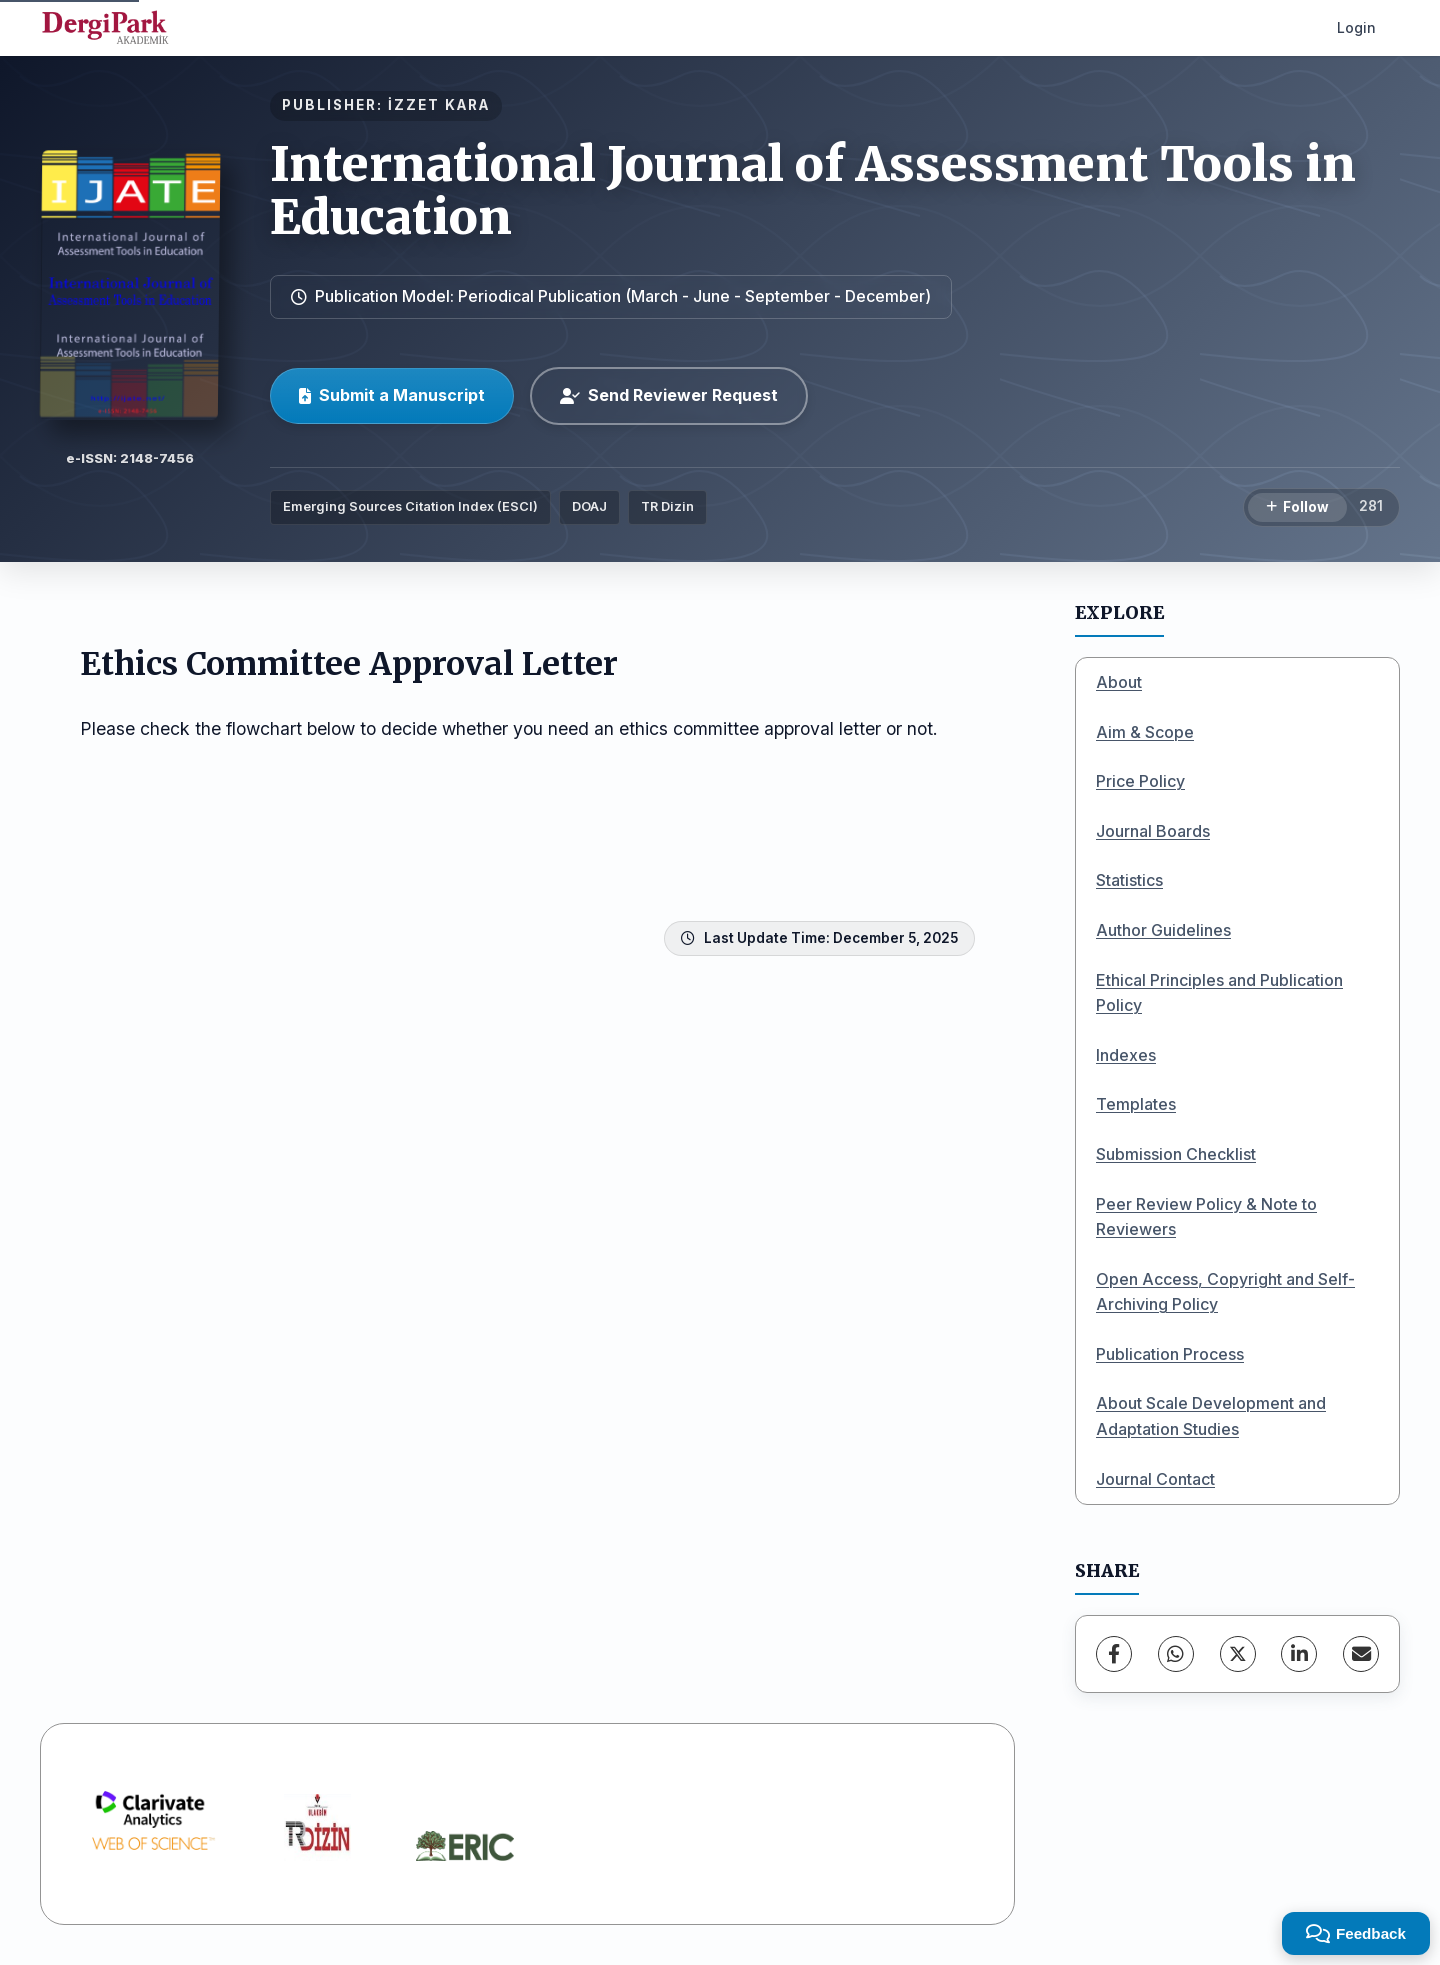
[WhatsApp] (1176, 1654)
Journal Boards (1153, 831)
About (1119, 682)
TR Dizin (667, 506)
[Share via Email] (1361, 1654)
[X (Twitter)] (1238, 1654)
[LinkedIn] (1299, 1654)
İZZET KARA (439, 105)
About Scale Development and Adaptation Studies (1211, 1416)
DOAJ (589, 506)
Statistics (1129, 880)
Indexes (1126, 1055)
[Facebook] (1114, 1654)
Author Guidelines (1163, 930)
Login (1356, 27)
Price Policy (1140, 781)
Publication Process (1170, 1354)
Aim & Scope (1145, 732)
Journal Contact (1155, 1479)
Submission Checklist (1176, 1154)
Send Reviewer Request (669, 395)
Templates (1136, 1104)
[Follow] (1297, 508)
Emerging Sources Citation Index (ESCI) (410, 506)
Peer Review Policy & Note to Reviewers (1206, 1217)
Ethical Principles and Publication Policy (1219, 993)
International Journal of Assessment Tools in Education (813, 190)
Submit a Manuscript (392, 395)
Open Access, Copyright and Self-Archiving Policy (1225, 1292)
